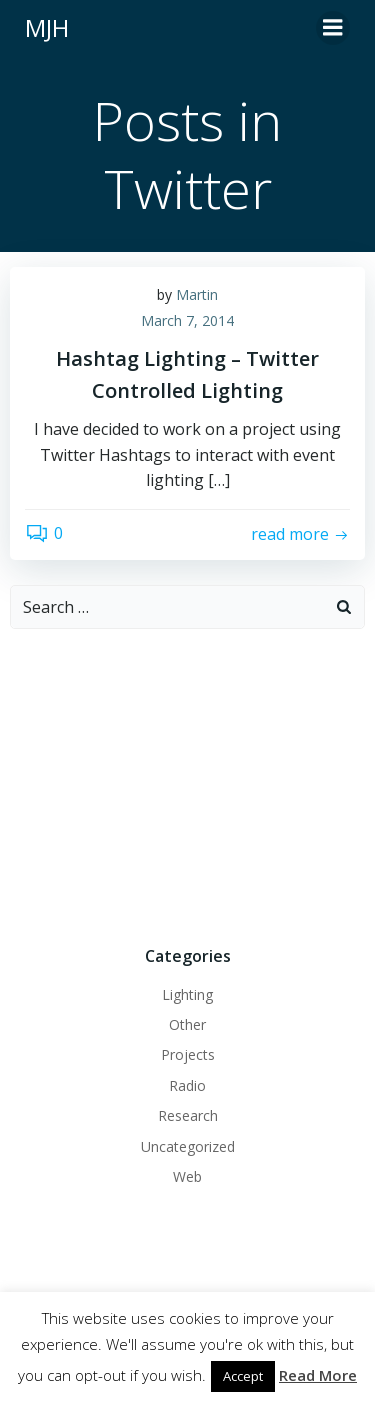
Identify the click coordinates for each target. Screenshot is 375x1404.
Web (187, 1176)
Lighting (187, 994)
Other (187, 1024)
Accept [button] (243, 1376)
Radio (187, 1085)
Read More (318, 1375)
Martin (197, 294)
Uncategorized (188, 1146)
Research (188, 1115)
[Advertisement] (187, 784)
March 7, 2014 (187, 320)
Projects (188, 1054)
